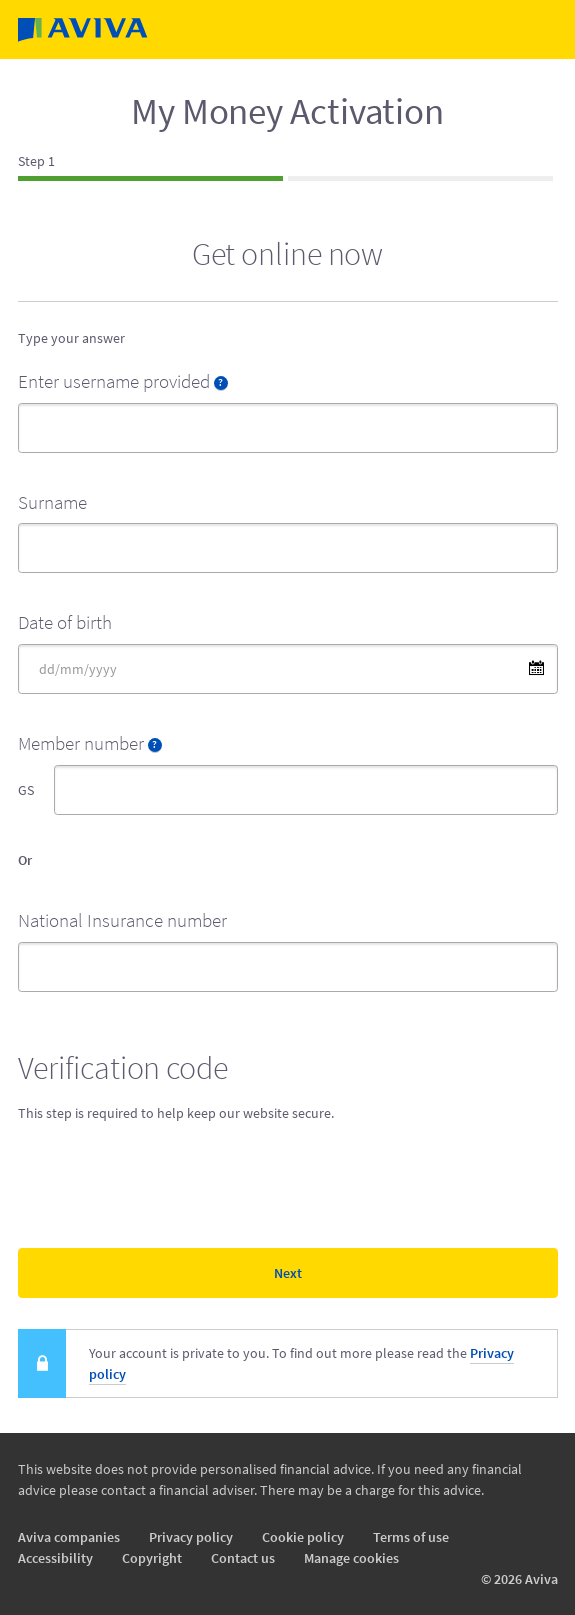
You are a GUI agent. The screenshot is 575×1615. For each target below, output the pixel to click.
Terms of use (411, 1537)
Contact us (243, 1558)
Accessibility (55, 1558)
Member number (90, 743)
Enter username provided (123, 381)
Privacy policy (191, 1537)
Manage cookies (351, 1558)
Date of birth (65, 622)
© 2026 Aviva (519, 1579)
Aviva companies (69, 1537)
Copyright (152, 1558)
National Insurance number (122, 920)
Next (288, 1273)
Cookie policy (303, 1537)
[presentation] (170, 1181)
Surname (52, 502)
